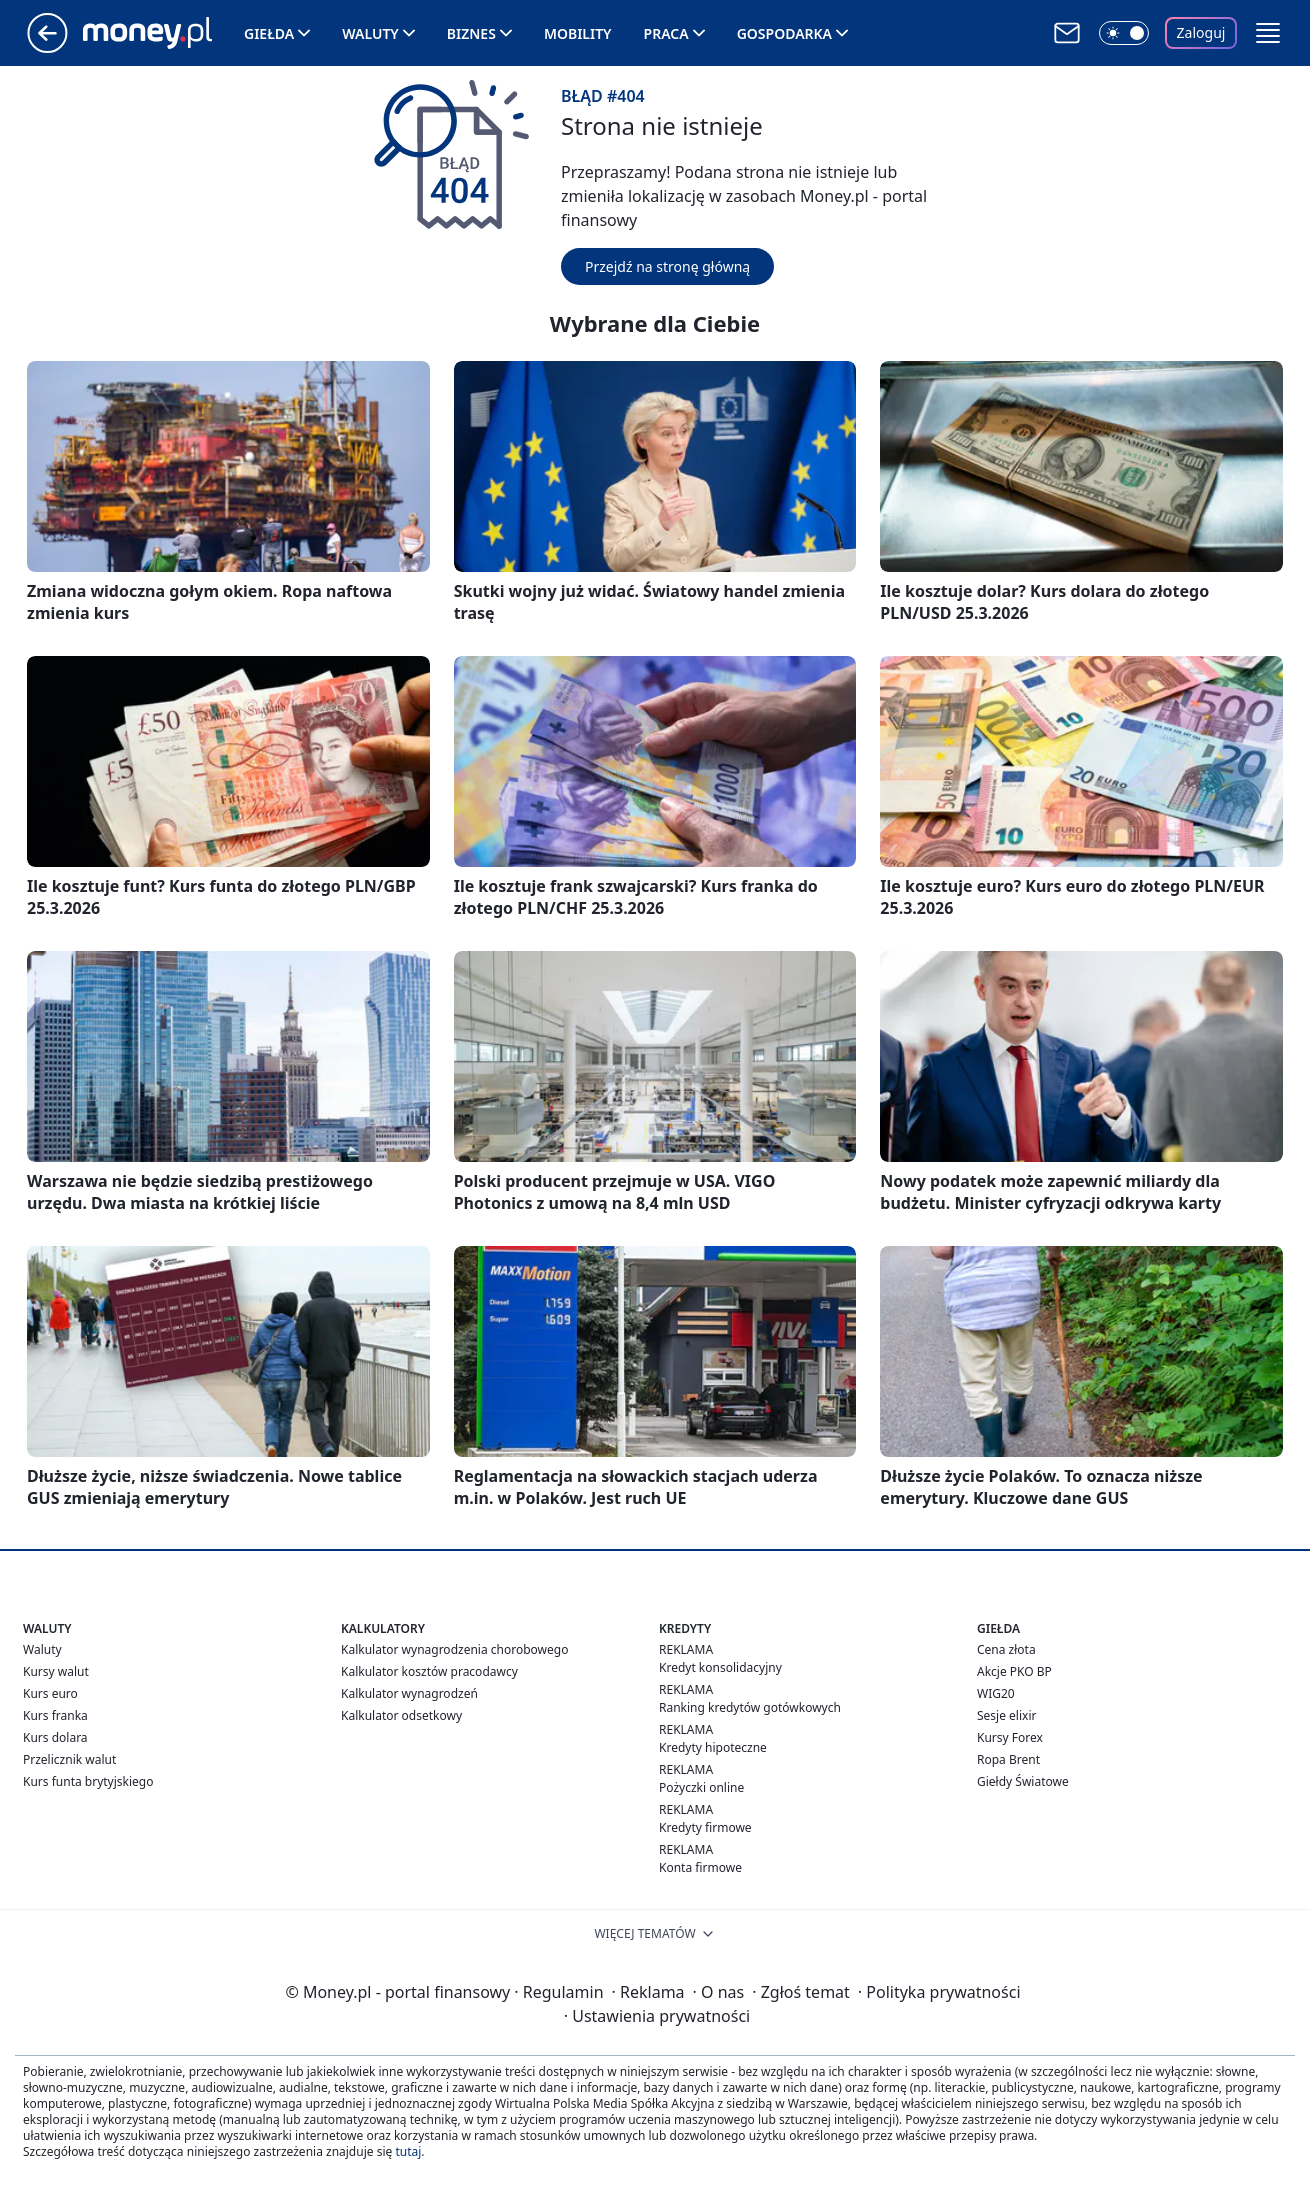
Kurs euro (50, 1693)
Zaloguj (1201, 32)
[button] (1268, 33)
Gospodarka (784, 33)
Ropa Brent (1008, 1759)
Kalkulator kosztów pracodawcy (429, 1671)
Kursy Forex (1010, 1737)
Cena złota (1006, 1649)
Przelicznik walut (69, 1759)
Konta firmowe (700, 1867)
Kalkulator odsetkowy (401, 1715)
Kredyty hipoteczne (713, 1747)
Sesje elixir (1006, 1715)
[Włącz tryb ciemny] (1124, 33)
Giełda (269, 33)
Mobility (578, 33)
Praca (666, 33)
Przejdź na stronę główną (667, 266)
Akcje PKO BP (1014, 1671)
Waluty (370, 33)
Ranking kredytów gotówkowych (750, 1707)
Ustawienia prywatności (657, 2016)
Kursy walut (56, 1671)
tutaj (408, 2151)
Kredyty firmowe (705, 1827)
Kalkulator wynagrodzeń (409, 1693)
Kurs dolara (55, 1737)
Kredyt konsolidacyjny (720, 1667)
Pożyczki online (701, 1787)
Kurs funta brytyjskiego (88, 1781)
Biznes (471, 33)
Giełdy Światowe (1023, 1781)
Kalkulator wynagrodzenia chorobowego (454, 1649)
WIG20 (996, 1693)
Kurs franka (55, 1715)
